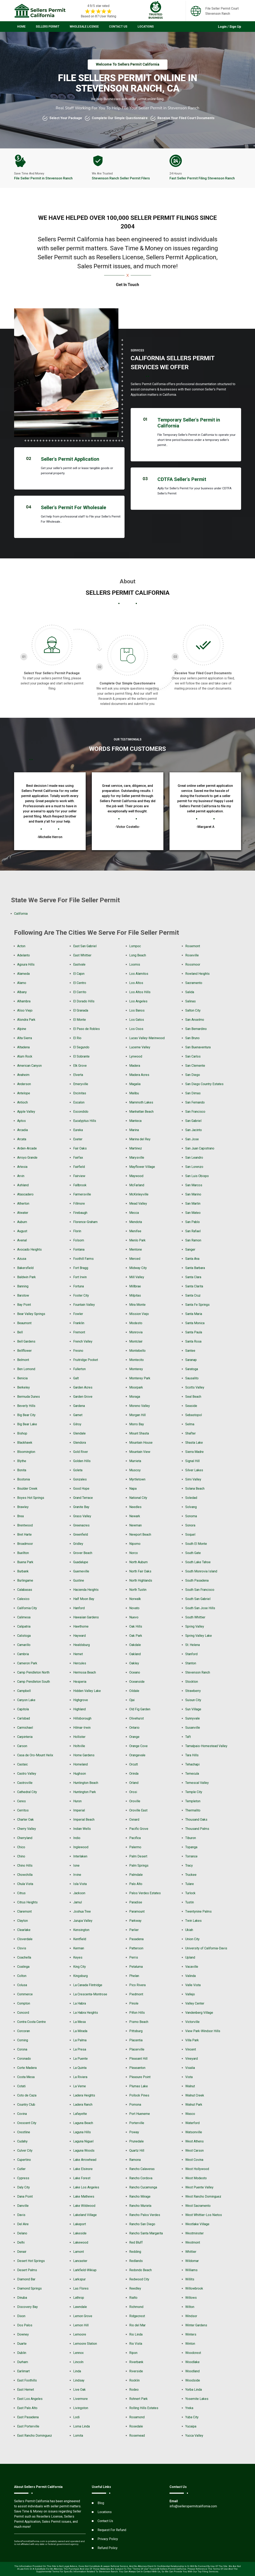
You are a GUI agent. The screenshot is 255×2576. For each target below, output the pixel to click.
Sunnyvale (192, 1718)
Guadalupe (80, 1562)
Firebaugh (80, 1213)
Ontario (134, 1728)
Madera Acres (139, 1075)
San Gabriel (193, 1121)
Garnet (77, 1415)
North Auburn (138, 1562)
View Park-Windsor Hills (202, 2031)
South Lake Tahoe (198, 1562)
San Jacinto (193, 1130)
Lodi (76, 2417)
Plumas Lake (138, 2086)
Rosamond (137, 2417)
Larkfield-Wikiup (85, 2270)
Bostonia (23, 1479)
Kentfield (79, 1939)
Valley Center (194, 2003)
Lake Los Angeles (86, 2187)
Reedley (135, 2288)
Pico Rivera (137, 1985)
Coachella (24, 1957)
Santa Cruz (193, 1295)
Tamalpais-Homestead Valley (206, 1746)
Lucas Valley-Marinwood (147, 1038)
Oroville (134, 1801)
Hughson (79, 1773)
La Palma (79, 2040)
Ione (76, 1865)
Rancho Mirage (140, 2196)
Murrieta (135, 1461)
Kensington (81, 1930)
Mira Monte (137, 1305)
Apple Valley (26, 1112)
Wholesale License (84, 26)
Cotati (21, 2086)
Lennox (78, 2353)
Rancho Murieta (140, 2206)
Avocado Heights (29, 1249)
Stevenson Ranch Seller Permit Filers (121, 178)
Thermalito (192, 1810)
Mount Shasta (139, 1433)
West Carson (194, 2150)
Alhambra (23, 1001)
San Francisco (195, 1112)
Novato (134, 1608)
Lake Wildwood (84, 2206)
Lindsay (78, 2380)
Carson (22, 1746)
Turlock (190, 1893)
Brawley (23, 1507)
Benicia (22, 1378)
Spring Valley (194, 1626)
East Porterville (28, 2426)
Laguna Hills (82, 2132)
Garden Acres (82, 1387)
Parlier (134, 1930)
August (22, 1231)
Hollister (79, 1737)
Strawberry (193, 1691)
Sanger (190, 1249)
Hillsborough (82, 1718)
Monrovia (136, 1332)
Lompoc (135, 946)
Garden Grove (82, 1397)
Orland (133, 1783)
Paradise (135, 1902)
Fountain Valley (84, 1305)
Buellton (23, 1553)
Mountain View (139, 1452)
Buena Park (25, 1562)
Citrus (21, 1893)
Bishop (22, 1433)
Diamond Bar (26, 2279)
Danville (23, 2206)
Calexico (23, 1599)
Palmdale (136, 1875)
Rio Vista (135, 2344)
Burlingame (25, 1580)
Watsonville (193, 2132)
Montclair (136, 1341)
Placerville (136, 2049)
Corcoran (23, 2031)
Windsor (191, 2316)
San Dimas (193, 1093)
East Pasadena (28, 2417)
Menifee (135, 1231)
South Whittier (195, 1617)
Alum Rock (24, 1056)
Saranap (191, 1360)
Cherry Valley (26, 1829)
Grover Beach (82, 1553)
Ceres (21, 1801)
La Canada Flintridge (87, 1985)
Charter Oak (25, 1819)
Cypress (23, 2178)
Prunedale (136, 2141)
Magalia (134, 1084)
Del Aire (23, 2224)
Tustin (189, 1902)
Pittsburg (136, 2031)
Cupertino (24, 2160)
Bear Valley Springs (31, 1314)
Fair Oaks (80, 1148)
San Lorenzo (194, 1167)
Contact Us (118, 26)
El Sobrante (81, 1056)
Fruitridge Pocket (85, 1360)
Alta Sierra (24, 1038)
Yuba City (192, 2417)
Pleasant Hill (138, 2059)
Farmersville (82, 1194)
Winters (190, 2334)
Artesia (22, 1167)
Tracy (189, 1865)
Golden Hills (82, 1461)
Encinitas (79, 1093)
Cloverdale (25, 1939)
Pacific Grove (138, 1829)
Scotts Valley (194, 1387)
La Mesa (79, 2022)
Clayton (22, 1921)
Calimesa (23, 1617)
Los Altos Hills (140, 992)
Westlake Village (197, 2224)
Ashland (23, 1185)
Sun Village (193, 1709)
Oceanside (137, 1682)
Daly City (23, 2187)
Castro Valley (26, 1773)
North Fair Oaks (140, 1571)
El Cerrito (79, 992)
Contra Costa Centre (31, 2022)
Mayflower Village (142, 1167)
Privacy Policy (108, 2539)
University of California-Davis (206, 1948)
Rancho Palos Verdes (144, 2215)
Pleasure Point (140, 2077)
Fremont (79, 1332)
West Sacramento (198, 2206)
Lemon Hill (81, 2325)
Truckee (191, 1875)
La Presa (79, 2049)
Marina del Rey (140, 1139)
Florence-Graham (85, 1222)
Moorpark (136, 1387)
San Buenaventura (198, 1047)
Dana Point (25, 2196)
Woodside (192, 2380)
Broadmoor (25, 1544)
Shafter (190, 1433)
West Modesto (196, 2178)
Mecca (134, 1213)
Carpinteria (25, 1737)
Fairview (79, 1176)
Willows (191, 2298)
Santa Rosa (193, 1341)
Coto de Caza (26, 2095)
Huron (77, 1801)
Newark (134, 1516)
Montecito (136, 1360)
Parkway (135, 1921)
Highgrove (80, 1700)
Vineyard (191, 2059)
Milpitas (135, 1295)
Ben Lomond (26, 1369)
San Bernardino (196, 1029)
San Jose (192, 1139)
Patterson (136, 1948)
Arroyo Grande (27, 1157)
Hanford (79, 1608)
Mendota (135, 1222)
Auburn (22, 1222)
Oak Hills (135, 1626)
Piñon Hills (137, 2013)
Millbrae (135, 1286)
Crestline (23, 2132)
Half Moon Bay (83, 1599)
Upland (190, 1957)
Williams (191, 2270)
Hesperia (79, 1682)
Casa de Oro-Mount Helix (35, 1755)
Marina (134, 1130)
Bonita (21, 1470)
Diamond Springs (29, 2288)
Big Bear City (26, 1415)
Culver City (25, 2150)
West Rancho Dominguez (203, 2196)
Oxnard (134, 1819)
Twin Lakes (193, 1921)
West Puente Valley (199, 2187)
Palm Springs (138, 1865)
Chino (21, 1856)
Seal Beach (193, 1397)
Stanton (190, 1663)
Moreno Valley (139, 1406)
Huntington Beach (85, 1783)
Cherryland (24, 1838)
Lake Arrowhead (84, 2160)
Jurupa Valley (82, 1921)
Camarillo (23, 1645)
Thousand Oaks (196, 1819)
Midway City (138, 1268)
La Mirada (80, 2031)
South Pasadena (197, 1580)
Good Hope (81, 1488)
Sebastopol (193, 1415)
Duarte (22, 2344)
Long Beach (137, 955)
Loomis (134, 964)
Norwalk (135, 1599)
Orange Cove (138, 1746)
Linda (77, 2371)
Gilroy (77, 1424)
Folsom (78, 1240)
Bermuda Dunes (28, 1397)
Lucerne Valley (139, 1047)
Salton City (193, 1010)
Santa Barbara (195, 1268)
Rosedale (136, 2426)
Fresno (78, 1351)
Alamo (21, 983)
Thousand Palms (197, 1829)
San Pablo (192, 1222)
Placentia (136, 2040)
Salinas (190, 1001)
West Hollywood (197, 2169)
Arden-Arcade (27, 1148)
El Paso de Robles (86, 1029)
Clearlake (23, 1930)
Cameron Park (27, 1663)
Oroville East (138, 1810)
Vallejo (190, 1994)
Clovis (21, 1948)
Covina (22, 2114)
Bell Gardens (26, 1341)
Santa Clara (193, 1277)
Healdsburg (81, 1645)
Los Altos (136, 983)
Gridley (78, 1544)
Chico (21, 1847)
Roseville (192, 955)
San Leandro (194, 1157)
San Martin (192, 1203)
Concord (23, 2013)
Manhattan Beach (141, 1112)
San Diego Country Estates (204, 1084)
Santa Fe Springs (197, 1305)
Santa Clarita (194, 1286)
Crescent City (26, 2123)
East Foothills (27, 2380)
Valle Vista (193, 1985)
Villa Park (192, 2040)
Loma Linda (81, 2426)
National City (138, 1498)
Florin (77, 1231)
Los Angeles (138, 1001)
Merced (134, 1259)
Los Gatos (136, 1020)
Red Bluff (136, 2242)
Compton (23, 2003)
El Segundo (81, 1047)
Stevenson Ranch (197, 1672)
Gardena (79, 1406)
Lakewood (80, 2242)
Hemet (78, 1654)
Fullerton (79, 1369)
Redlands (136, 2261)
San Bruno (192, 1038)
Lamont (78, 2252)
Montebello (137, 1351)
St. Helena (192, 1645)
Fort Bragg (80, 1268)
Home (21, 26)
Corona (22, 2049)
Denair (21, 2252)
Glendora (79, 1443)
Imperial (79, 1810)
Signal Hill (192, 1461)
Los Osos (136, 1029)
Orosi (133, 1792)
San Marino (193, 1194)
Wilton (189, 2307)
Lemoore (79, 2334)
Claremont (24, 1911)
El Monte (79, 1020)
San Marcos (193, 1185)
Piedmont (136, 1994)
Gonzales (80, 1479)
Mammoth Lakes (141, 1102)
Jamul (77, 1902)
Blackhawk (24, 1443)
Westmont (192, 2242)
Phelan (134, 1976)
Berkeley (23, 1387)
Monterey (136, 1369)
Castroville (25, 1783)
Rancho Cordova (140, 2178)
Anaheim (23, 1075)
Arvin (20, 1176)
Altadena (23, 1047)
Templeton (192, 1801)
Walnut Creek (194, 2095)
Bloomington (26, 1452)
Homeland (80, 1764)
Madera (134, 1066)
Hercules (79, 1663)
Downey (23, 2334)
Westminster (194, 2233)
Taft (188, 1737)
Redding (135, 2252)
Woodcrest (193, 2353)
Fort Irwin (80, 1277)
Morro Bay (136, 1424)
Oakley (134, 1663)
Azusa (21, 1259)
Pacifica (135, 1838)
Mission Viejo (139, 1314)
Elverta (78, 1075)
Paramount (137, 1911)
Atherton (23, 1203)
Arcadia (22, 1130)
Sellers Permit (48, 26)
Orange (134, 1737)
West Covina (194, 2160)
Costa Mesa (26, 2077)
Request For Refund (112, 2530)
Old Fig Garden (139, 1709)
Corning (22, 2040)
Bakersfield (25, 1268)
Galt (76, 1378)
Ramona (135, 2160)
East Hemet (25, 2390)
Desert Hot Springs (31, 2261)
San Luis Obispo (197, 1176)
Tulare (189, 1884)
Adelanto (23, 955)
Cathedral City (27, 1792)
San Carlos (193, 1056)
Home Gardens (83, 1755)
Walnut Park (193, 2104)
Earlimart (23, 2371)
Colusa (22, 1985)
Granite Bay (81, 1507)
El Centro (79, 983)
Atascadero (25, 1194)
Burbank (23, 1571)
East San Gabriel (85, 946)
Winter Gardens (196, 2325)
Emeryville (80, 1084)
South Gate (193, 1553)
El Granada (80, 1010)
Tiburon (190, 1838)
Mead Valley (138, 1203)
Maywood (136, 1176)
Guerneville (81, 1571)
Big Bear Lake (27, 1424)
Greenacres (81, 1525)
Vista (189, 2077)
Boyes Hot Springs (30, 1498)
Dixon (21, 2316)
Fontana (78, 1249)
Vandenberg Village (199, 2013)
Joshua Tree (82, 1911)
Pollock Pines (139, 2095)
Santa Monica (194, 1323)
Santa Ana (192, 1259)
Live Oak (79, 2390)
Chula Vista (25, 1884)
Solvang (191, 1507)
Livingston (80, 2408)
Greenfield (80, 1534)
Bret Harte (24, 1534)
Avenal (22, 1240)
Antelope (23, 1093)
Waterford (192, 2123)
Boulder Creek (27, 1488)
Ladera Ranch (82, 2104)
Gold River (80, 1452)
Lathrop (78, 2298)
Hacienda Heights (86, 1590)
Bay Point (24, 1305)
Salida (189, 992)
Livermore (80, 2399)
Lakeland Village (85, 2215)
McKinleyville (138, 1194)
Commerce (25, 1994)
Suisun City (193, 1700)
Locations (146, 26)
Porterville (136, 2123)
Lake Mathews (83, 2196)
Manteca (135, 1121)
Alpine (21, 1029)
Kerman (78, 1948)
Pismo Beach (138, 2022)
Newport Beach (140, 1534)
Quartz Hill (136, 2150)
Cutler (21, 2169)
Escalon (78, 1102)
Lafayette (80, 2114)
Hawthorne (81, 1626)
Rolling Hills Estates (143, 2408)
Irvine (77, 1875)
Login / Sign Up (229, 27)
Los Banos (137, 1010)
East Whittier (82, 955)
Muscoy (135, 1470)
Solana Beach (194, 1488)
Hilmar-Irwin (82, 1728)
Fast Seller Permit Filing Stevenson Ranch (202, 178)
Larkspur (79, 2279)
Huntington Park (84, 1792)
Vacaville (191, 1967)
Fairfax (78, 1157)
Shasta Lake (194, 1443)
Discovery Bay (27, 2307)
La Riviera (80, 2077)
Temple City (193, 1792)
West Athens (194, 2141)
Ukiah (189, 1930)
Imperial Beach (83, 1819)
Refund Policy (108, 2548)
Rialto (133, 2298)
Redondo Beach (140, 2270)
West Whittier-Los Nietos (203, 2215)
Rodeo (134, 2390)
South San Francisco (199, 1590)
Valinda (190, 1976)
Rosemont (192, 946)
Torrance (191, 1856)
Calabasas (24, 1590)
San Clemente (195, 1066)
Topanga (191, 1847)
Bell (20, 1332)
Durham (22, 2362)
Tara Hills (192, 1755)
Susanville (192, 1728)
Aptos (21, 1121)
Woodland (192, 2371)
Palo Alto (135, 1884)
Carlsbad (23, 1718)
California (21, 914)
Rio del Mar (137, 2325)
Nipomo (134, 1544)
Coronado (24, 2059)
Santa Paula (193, 1332)
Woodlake (192, 2362)
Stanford (191, 1654)
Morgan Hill (137, 1415)
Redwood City (139, 2279)
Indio (76, 1838)
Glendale (79, 1433)
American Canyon (29, 1066)
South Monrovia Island (201, 1571)
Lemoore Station (85, 2344)
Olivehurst (136, 1718)
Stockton (191, 1682)
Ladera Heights (84, 2095)
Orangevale (137, 1755)
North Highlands (140, 1580)
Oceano (134, 1672)
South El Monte (196, 1544)
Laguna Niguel (83, 2141)
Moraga (134, 1397)
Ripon (133, 2353)
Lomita (78, 2435)
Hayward (79, 1636)
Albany (22, 992)
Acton (21, 946)
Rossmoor (192, 964)
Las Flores (81, 2288)
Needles (135, 1507)
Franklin (78, 1323)
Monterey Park (139, 1378)
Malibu (134, 1093)
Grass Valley (82, 1516)
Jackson (79, 1893)
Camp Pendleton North (33, 1672)
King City (79, 1967)
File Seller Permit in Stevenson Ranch (43, 178)
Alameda (23, 974)
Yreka (189, 2408)
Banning (22, 1286)
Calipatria (23, 1626)
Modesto (135, 1323)
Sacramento (193, 983)
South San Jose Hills (200, 1608)
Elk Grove (80, 1066)
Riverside (136, 2371)
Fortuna (78, 1286)
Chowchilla (25, 1875)
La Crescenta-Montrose (90, 1994)
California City (27, 1608)
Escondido (80, 1112)
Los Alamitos (138, 974)
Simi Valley (193, 1479)
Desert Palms (27, 2270)
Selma (189, 1424)
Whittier (190, 2252)
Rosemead (137, 2435)
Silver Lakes (194, 1470)
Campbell (24, 1691)
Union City (192, 1939)
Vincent (190, 2049)
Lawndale (80, 2307)
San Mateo (193, 1213)
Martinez (135, 1148)
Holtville (79, 1746)
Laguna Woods (83, 2150)
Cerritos (23, 1810)
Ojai (132, 1700)
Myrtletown (137, 1479)
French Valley (82, 1341)
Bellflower (24, 1351)
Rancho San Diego (142, 2224)
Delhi (21, 2242)
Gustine (78, 1580)
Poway (134, 2132)
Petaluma (136, 1967)
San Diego (192, 1075)
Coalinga (23, 1967)
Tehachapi (192, 1764)
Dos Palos (24, 2325)
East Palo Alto (27, 2408)
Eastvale (79, 964)
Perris (133, 1957)
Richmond (136, 2307)
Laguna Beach (83, 2123)
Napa (133, 1488)
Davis (21, 2215)
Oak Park (135, 1636)
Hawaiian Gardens (86, 1617)
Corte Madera (27, 2068)
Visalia (190, 2068)
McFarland (136, 1185)
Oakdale (135, 1645)
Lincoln (78, 2362)
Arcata (21, 1139)
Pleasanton (137, 2068)
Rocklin (134, 2380)
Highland (79, 1709)
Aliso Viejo (25, 1010)
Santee (190, 1351)
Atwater (22, 1213)
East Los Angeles (30, 2399)
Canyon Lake (26, 1700)
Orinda (133, 1773)
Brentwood (25, 1525)
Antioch (22, 1102)
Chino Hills (25, 1865)
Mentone (135, 1249)
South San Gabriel (197, 1599)
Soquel (190, 1534)
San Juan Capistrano (199, 1148)
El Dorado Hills (83, 1001)
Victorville (192, 2022)
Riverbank (136, 2362)
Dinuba (22, 2298)
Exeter (77, 1139)
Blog (101, 2503)
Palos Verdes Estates (145, 1893)
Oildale (134, 1691)
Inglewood (80, 1847)
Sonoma (191, 1516)
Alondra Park (26, 1020)
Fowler (78, 1314)
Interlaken (80, 1856)
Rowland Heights (197, 974)
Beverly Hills (26, 1406)
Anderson (24, 1084)
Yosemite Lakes (196, 2399)
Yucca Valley (194, 2435)
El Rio (77, 1038)
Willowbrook (194, 2288)
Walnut (190, 2086)
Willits (189, 2279)
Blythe (21, 1461)
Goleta (77, 1470)
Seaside (191, 1406)
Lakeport (79, 2224)
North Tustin (137, 1590)
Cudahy (22, 2141)
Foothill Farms (83, 1259)
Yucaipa (190, 2426)
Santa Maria (193, 1314)
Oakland (135, 1654)
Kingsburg (80, 1976)
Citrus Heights (27, 1902)
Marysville (136, 1157)
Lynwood (135, 1056)
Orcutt (133, 1764)
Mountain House (141, 1443)
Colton (21, 1976)
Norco (133, 1553)
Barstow (23, 1295)
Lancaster (80, 2261)
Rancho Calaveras (142, 2169)
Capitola (23, 1709)
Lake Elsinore (83, 2169)
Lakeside (79, 2233)
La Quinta (79, 2068)
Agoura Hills (26, 964)
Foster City (81, 1295)
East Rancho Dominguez (34, 2435)
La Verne (79, 2086)
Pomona (135, 2104)
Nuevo (133, 1617)
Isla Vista (80, 1884)
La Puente (80, 2059)
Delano (22, 2233)
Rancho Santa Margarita (146, 2233)
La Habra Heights (85, 2013)
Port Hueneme (139, 2114)
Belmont (23, 1360)
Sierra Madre (194, 1452)
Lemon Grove (82, 2316)
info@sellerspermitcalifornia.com (193, 2506)
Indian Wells (82, 1829)
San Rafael (193, 1231)
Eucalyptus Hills (84, 1121)
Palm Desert (138, 1856)
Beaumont (24, 1323)
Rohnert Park (138, 2399)
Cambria (23, 1654)
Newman (135, 1525)
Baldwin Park (26, 1277)
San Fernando (195, 1102)
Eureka (78, 1130)
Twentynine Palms (198, 1911)
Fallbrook (79, 1185)
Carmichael (25, 1728)
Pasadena (136, 1939)
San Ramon (193, 1240)
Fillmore (79, 1203)
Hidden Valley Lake (87, 1691)
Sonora (190, 1525)
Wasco (190, 2114)
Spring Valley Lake (198, 1636)
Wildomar (192, 2261)
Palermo (135, 1847)
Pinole (133, 2003)
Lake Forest (81, 2178)
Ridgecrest (137, 2316)
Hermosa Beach (84, 1672)
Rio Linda (136, 2334)
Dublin (21, 2353)
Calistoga (24, 1636)
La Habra (79, 2003)
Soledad (191, 1498)
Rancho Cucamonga (143, 2187)
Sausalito (192, 1378)
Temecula (192, 1773)
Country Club (26, 2104)
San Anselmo (194, 1020)
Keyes (77, 1957)
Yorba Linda (193, 2390)
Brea (20, 1516)
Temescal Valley (197, 1783)
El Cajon (78, 974)
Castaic (22, 1764)
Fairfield (79, 1167)
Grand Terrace (83, 1498)
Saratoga (191, 1369)
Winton (190, 2344)
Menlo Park (137, 1240)
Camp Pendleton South (33, 1682)
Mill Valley (136, 1277)
